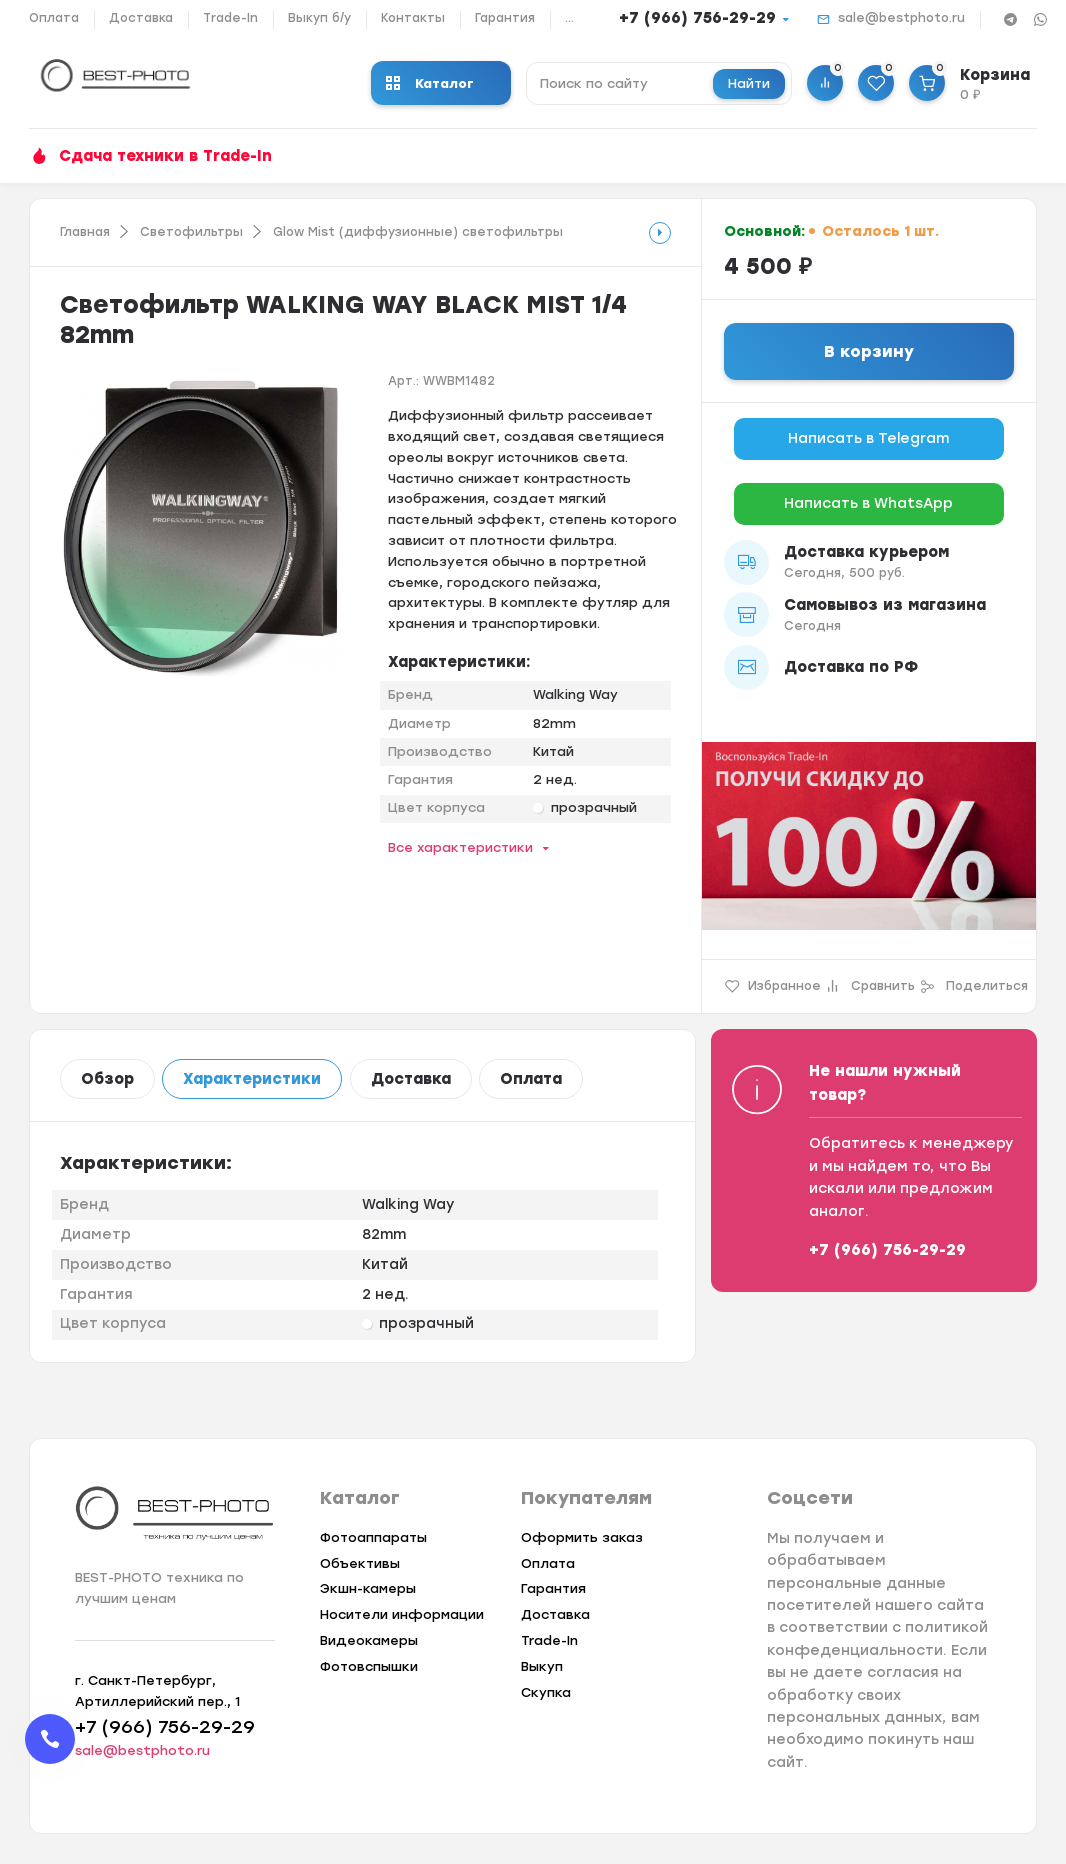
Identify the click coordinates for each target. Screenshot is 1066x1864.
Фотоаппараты (373, 1537)
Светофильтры (191, 232)
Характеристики (252, 1079)
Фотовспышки (369, 1666)
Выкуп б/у (319, 18)
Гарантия (505, 18)
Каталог (430, 83)
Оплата (54, 18)
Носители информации (402, 1614)
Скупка (546, 1692)
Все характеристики (460, 847)
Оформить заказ (582, 1537)
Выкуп (542, 1666)
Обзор (107, 1079)
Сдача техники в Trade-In (165, 156)
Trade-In (230, 18)
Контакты (413, 18)
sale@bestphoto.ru (901, 18)
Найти (749, 83)
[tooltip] (660, 233)
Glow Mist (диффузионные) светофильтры (418, 232)
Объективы (360, 1563)
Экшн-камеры (368, 1588)
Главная (85, 232)
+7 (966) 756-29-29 (697, 18)
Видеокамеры (369, 1640)
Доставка (141, 18)
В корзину (869, 351)
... (569, 18)
